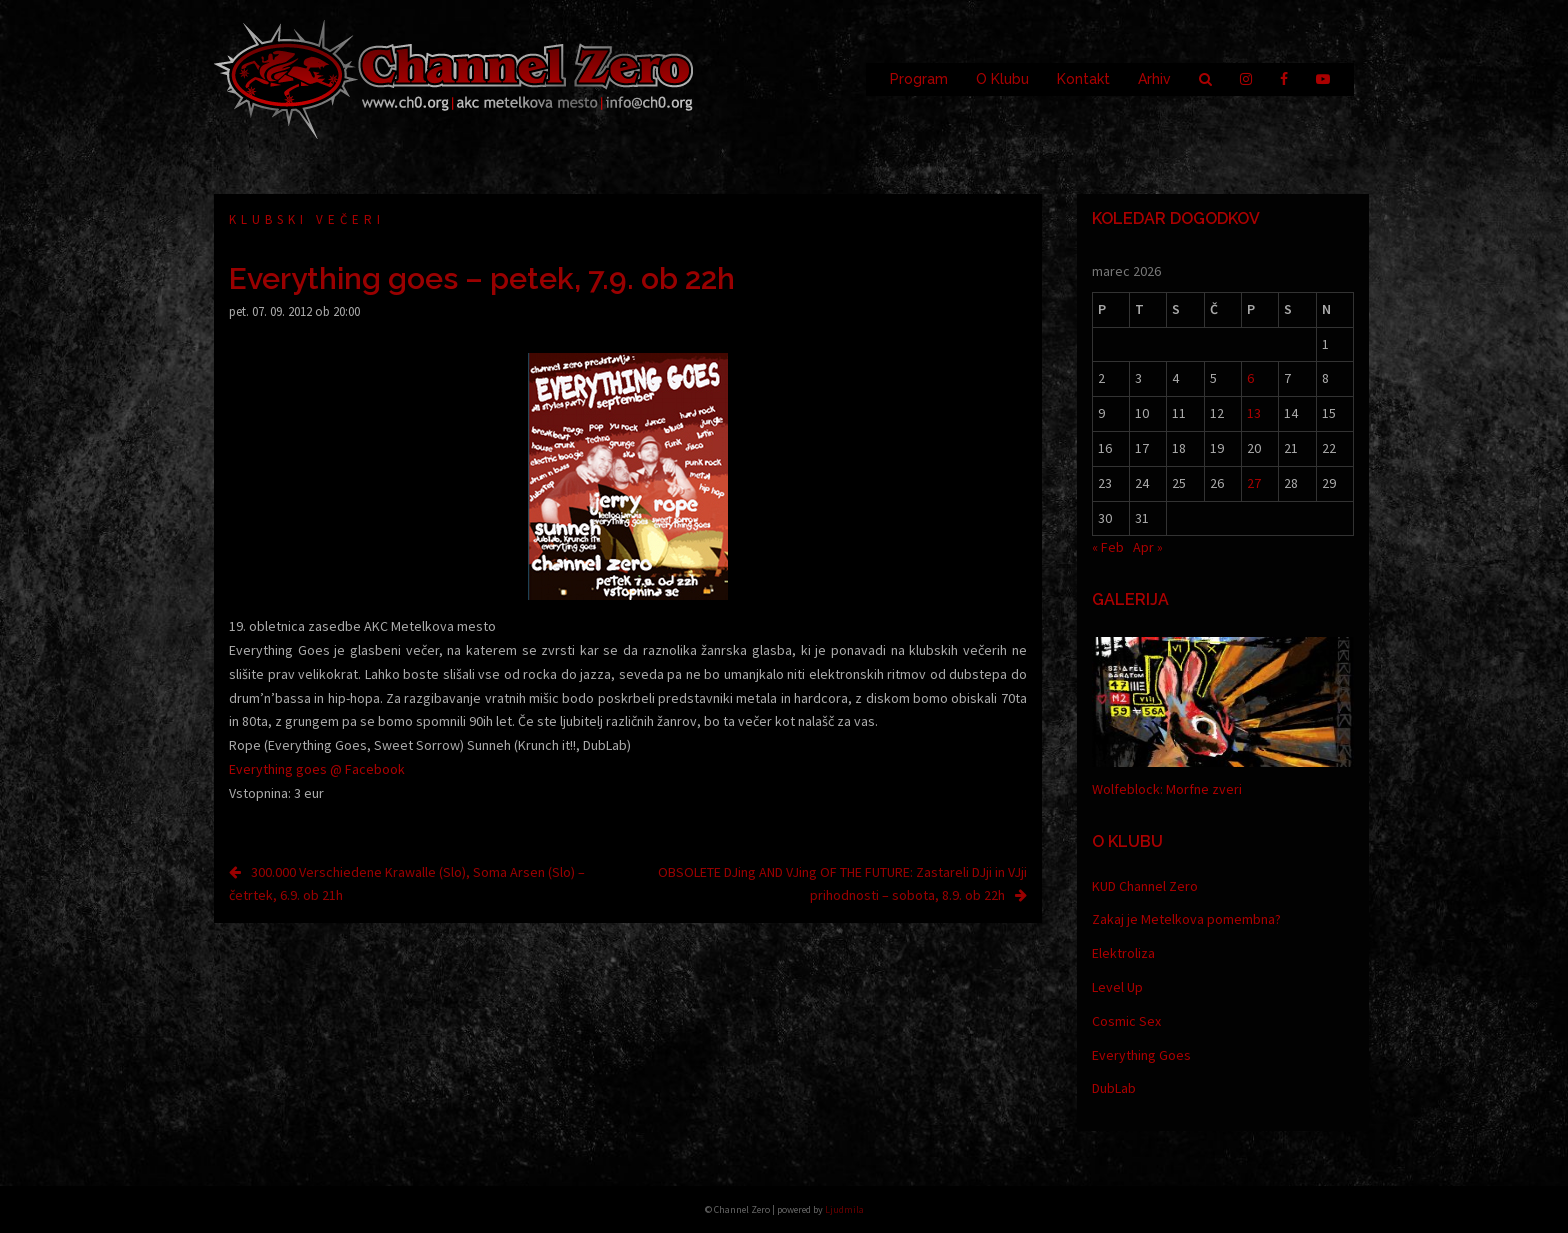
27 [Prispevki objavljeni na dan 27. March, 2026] (1254, 483)
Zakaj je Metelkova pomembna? (1186, 919)
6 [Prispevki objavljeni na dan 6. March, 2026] (1250, 378)
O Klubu (1002, 79)
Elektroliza (1123, 953)
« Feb (1108, 547)
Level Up (1117, 987)
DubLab (1114, 1088)
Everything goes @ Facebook (317, 769)
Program (919, 79)
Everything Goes (1141, 1055)
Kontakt (1083, 79)
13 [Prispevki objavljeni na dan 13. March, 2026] (1254, 413)
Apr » (1148, 547)
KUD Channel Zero (1145, 886)
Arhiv (1154, 79)
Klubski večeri (307, 219)
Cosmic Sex (1126, 1021)
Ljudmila (844, 1209)
